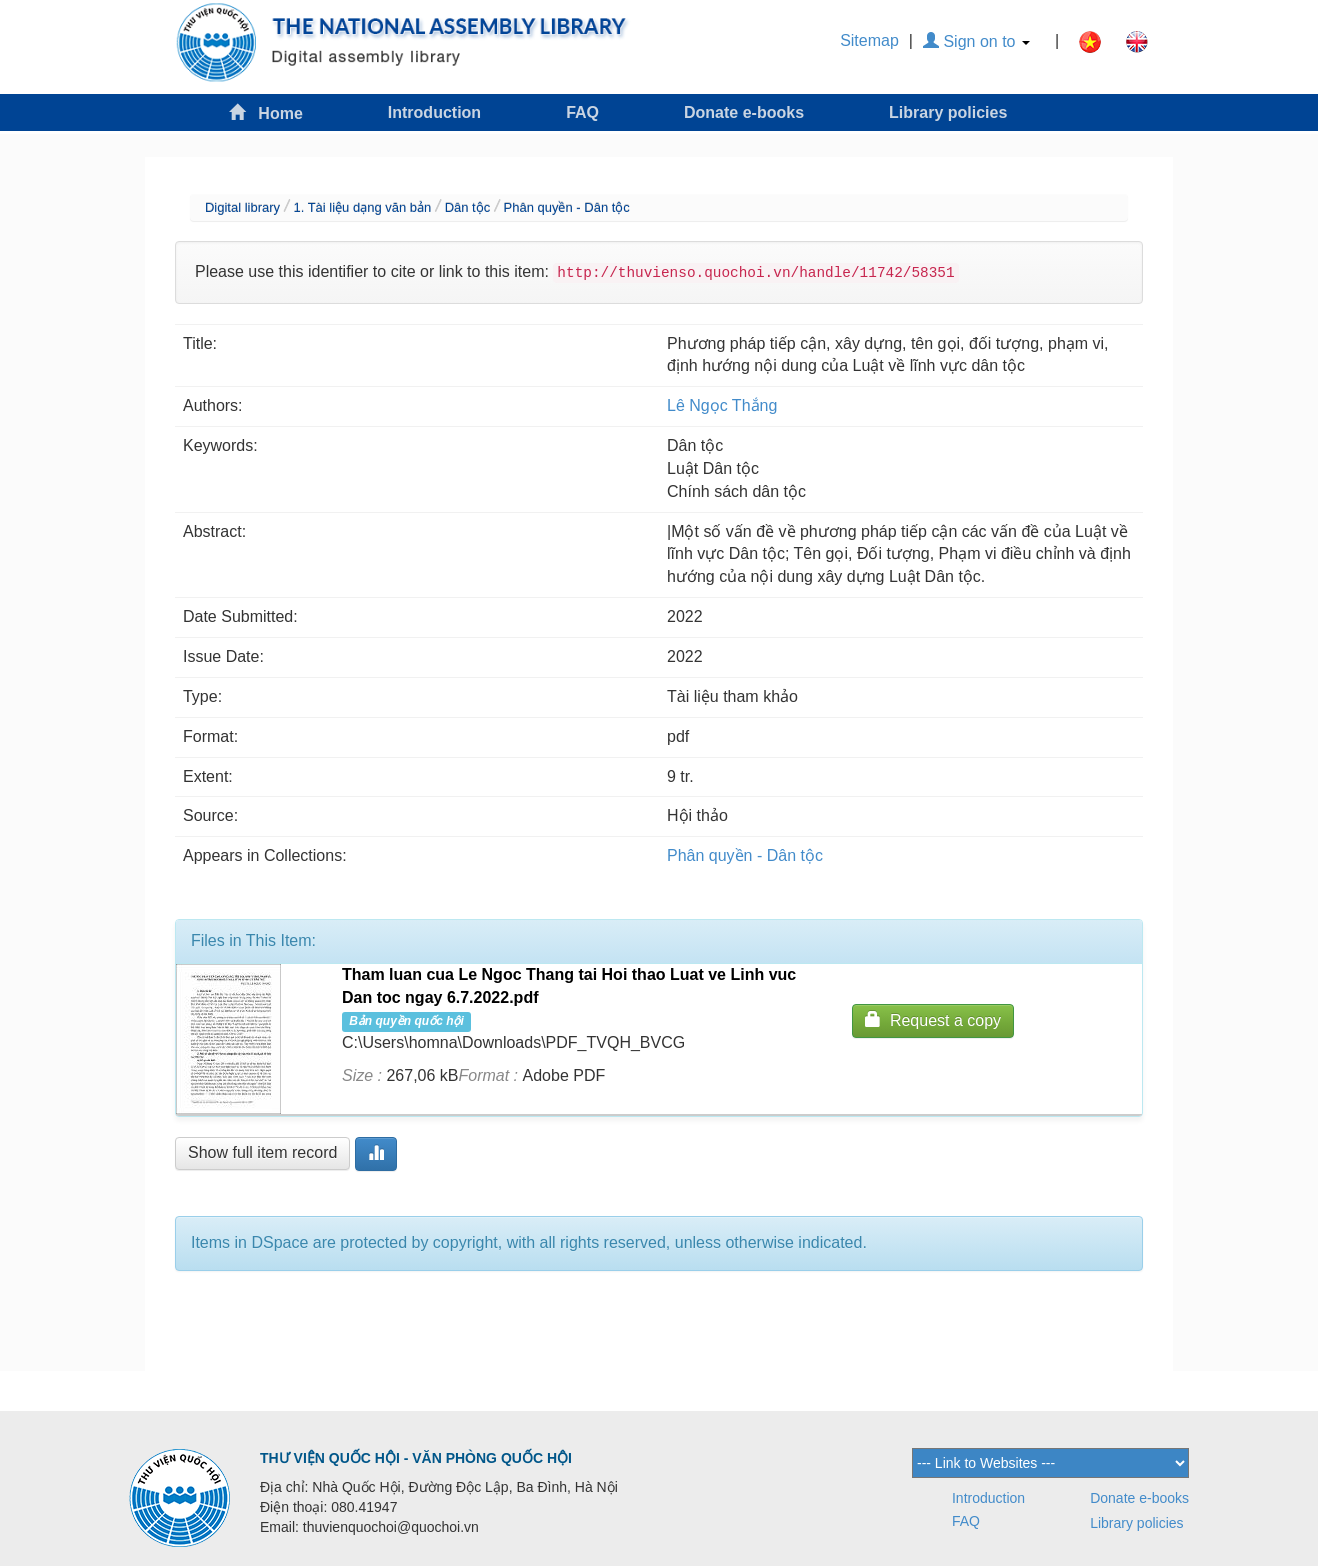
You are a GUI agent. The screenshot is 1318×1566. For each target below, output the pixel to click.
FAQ (582, 112)
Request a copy (933, 1019)
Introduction (434, 112)
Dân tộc (468, 207)
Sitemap (869, 40)
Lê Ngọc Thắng (722, 405)
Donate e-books (744, 112)
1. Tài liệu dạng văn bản (362, 207)
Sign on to (976, 41)
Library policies (948, 112)
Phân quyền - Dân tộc (567, 207)
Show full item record (262, 1152)
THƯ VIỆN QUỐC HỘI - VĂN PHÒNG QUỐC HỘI (416, 1458)
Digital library (242, 207)
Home (266, 112)
